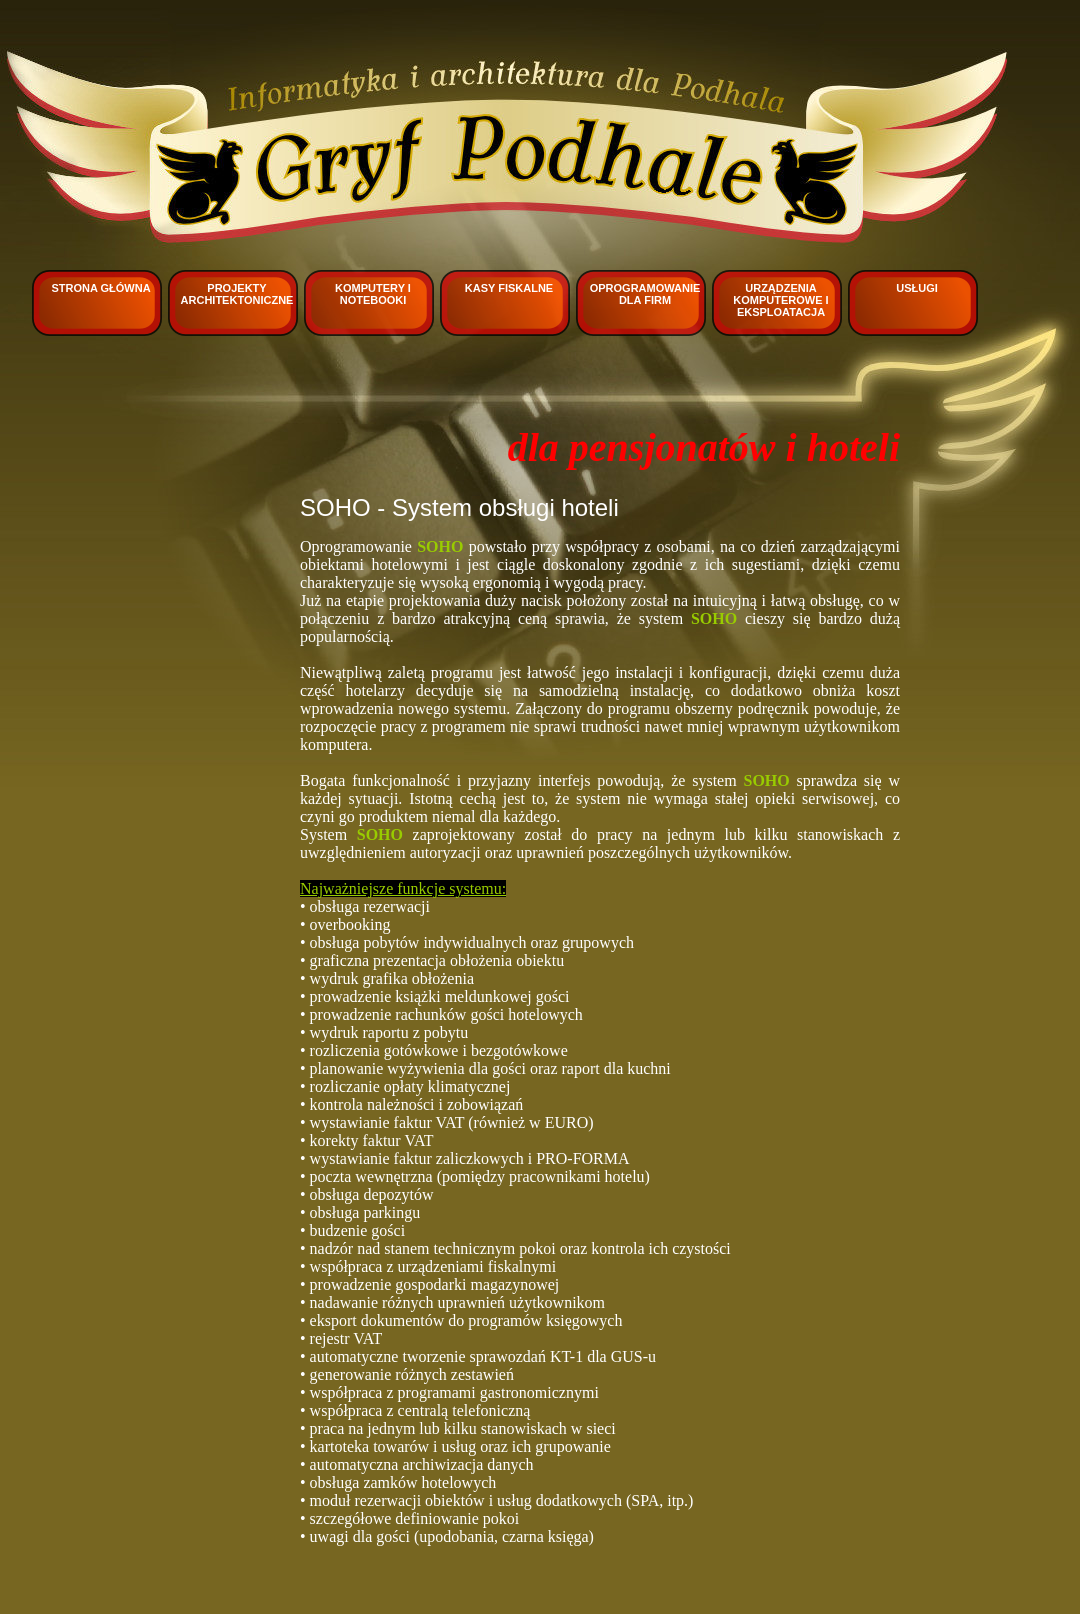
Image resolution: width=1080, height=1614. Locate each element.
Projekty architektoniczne (237, 294)
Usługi (917, 288)
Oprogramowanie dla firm (645, 294)
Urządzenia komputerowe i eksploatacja (780, 300)
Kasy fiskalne (509, 288)
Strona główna (100, 288)
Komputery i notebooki (373, 294)
